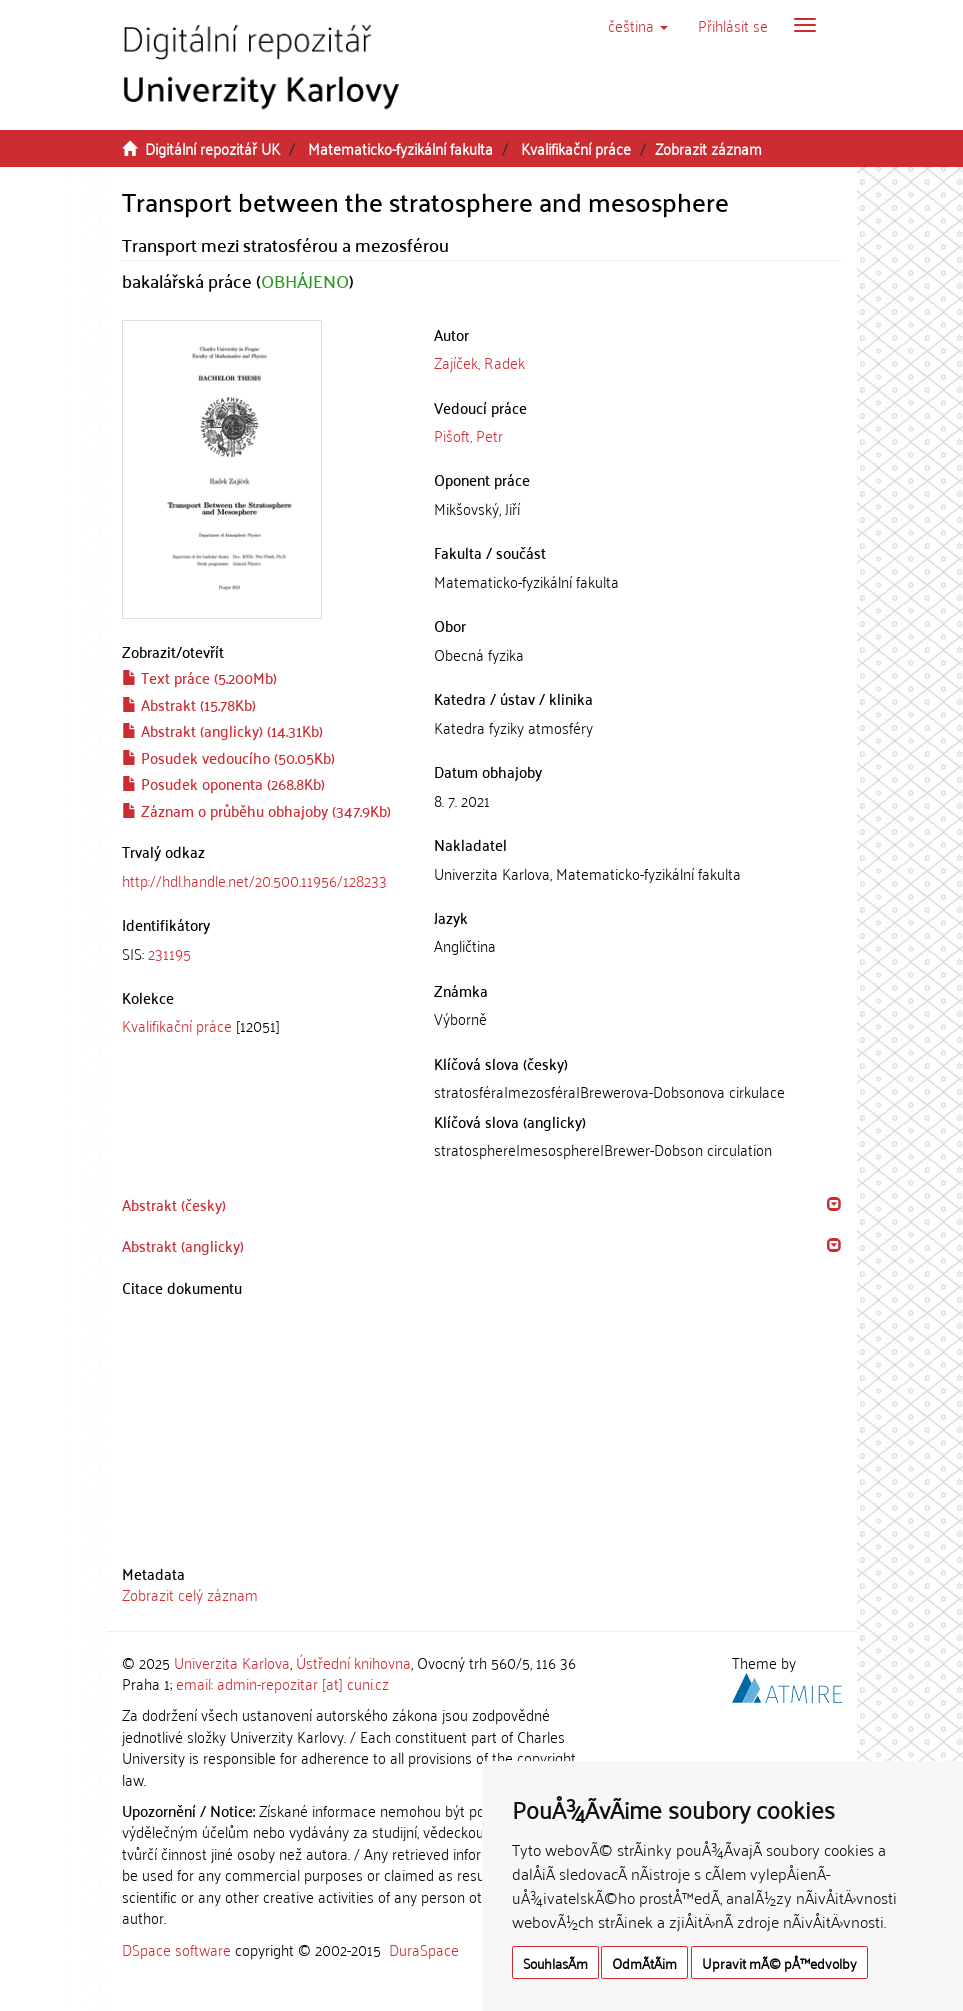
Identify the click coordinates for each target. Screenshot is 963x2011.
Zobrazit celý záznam (190, 1594)
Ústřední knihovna (353, 1662)
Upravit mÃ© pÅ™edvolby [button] (779, 1962)
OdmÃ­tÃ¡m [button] (644, 1962)
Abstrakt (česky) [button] (174, 1204)
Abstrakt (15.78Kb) (189, 704)
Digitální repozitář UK (212, 148)
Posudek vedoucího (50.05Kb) (228, 757)
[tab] (263, 953)
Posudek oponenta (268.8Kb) (223, 783)
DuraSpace (424, 1949)
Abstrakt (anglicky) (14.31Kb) (222, 730)
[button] (638, 25)
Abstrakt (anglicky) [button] (183, 1245)
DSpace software (176, 1949)
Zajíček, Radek (479, 362)
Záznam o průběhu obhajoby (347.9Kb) (256, 810)
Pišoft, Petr (468, 435)
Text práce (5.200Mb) (199, 677)
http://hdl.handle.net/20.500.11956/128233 (254, 880)
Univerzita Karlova (232, 1662)
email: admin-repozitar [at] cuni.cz (282, 1683)
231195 (169, 953)
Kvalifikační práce (576, 148)
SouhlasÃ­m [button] (555, 1962)
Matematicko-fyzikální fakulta (400, 148)
